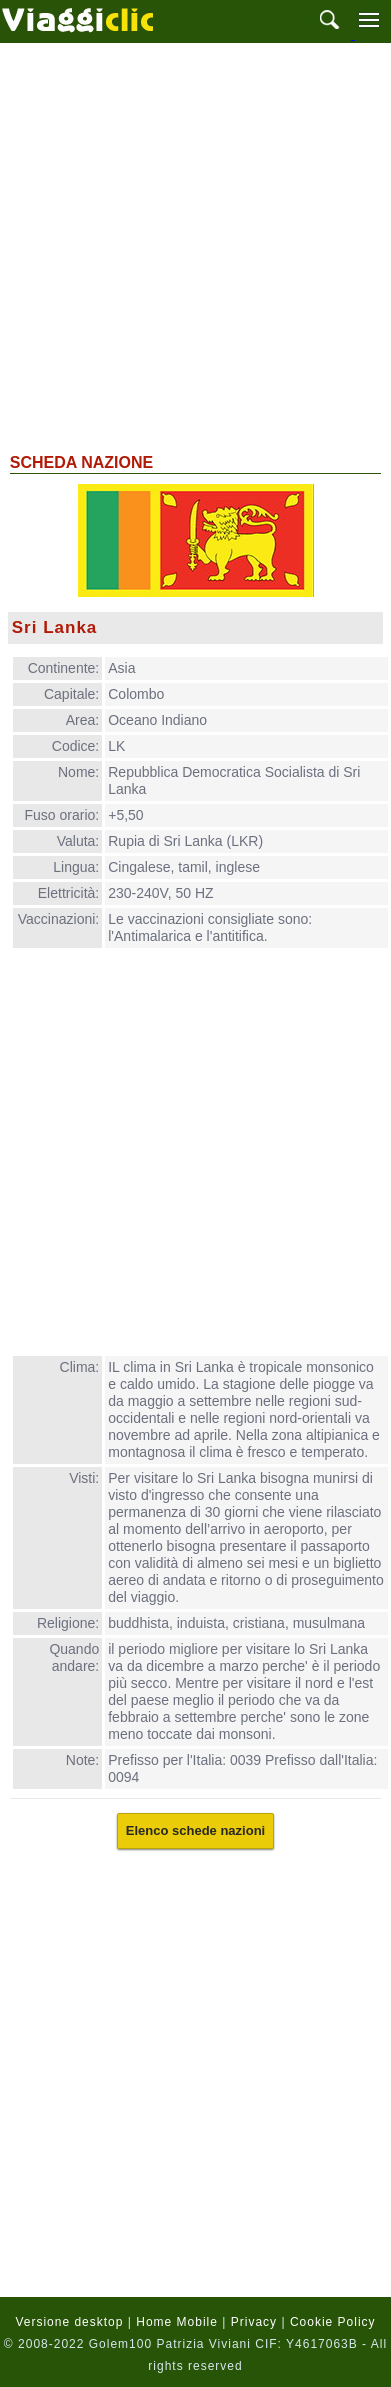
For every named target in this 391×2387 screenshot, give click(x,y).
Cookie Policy (333, 2322)
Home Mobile (177, 2322)
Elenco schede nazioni (195, 1830)
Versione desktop (69, 2322)
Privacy (254, 2322)
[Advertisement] (195, 245)
